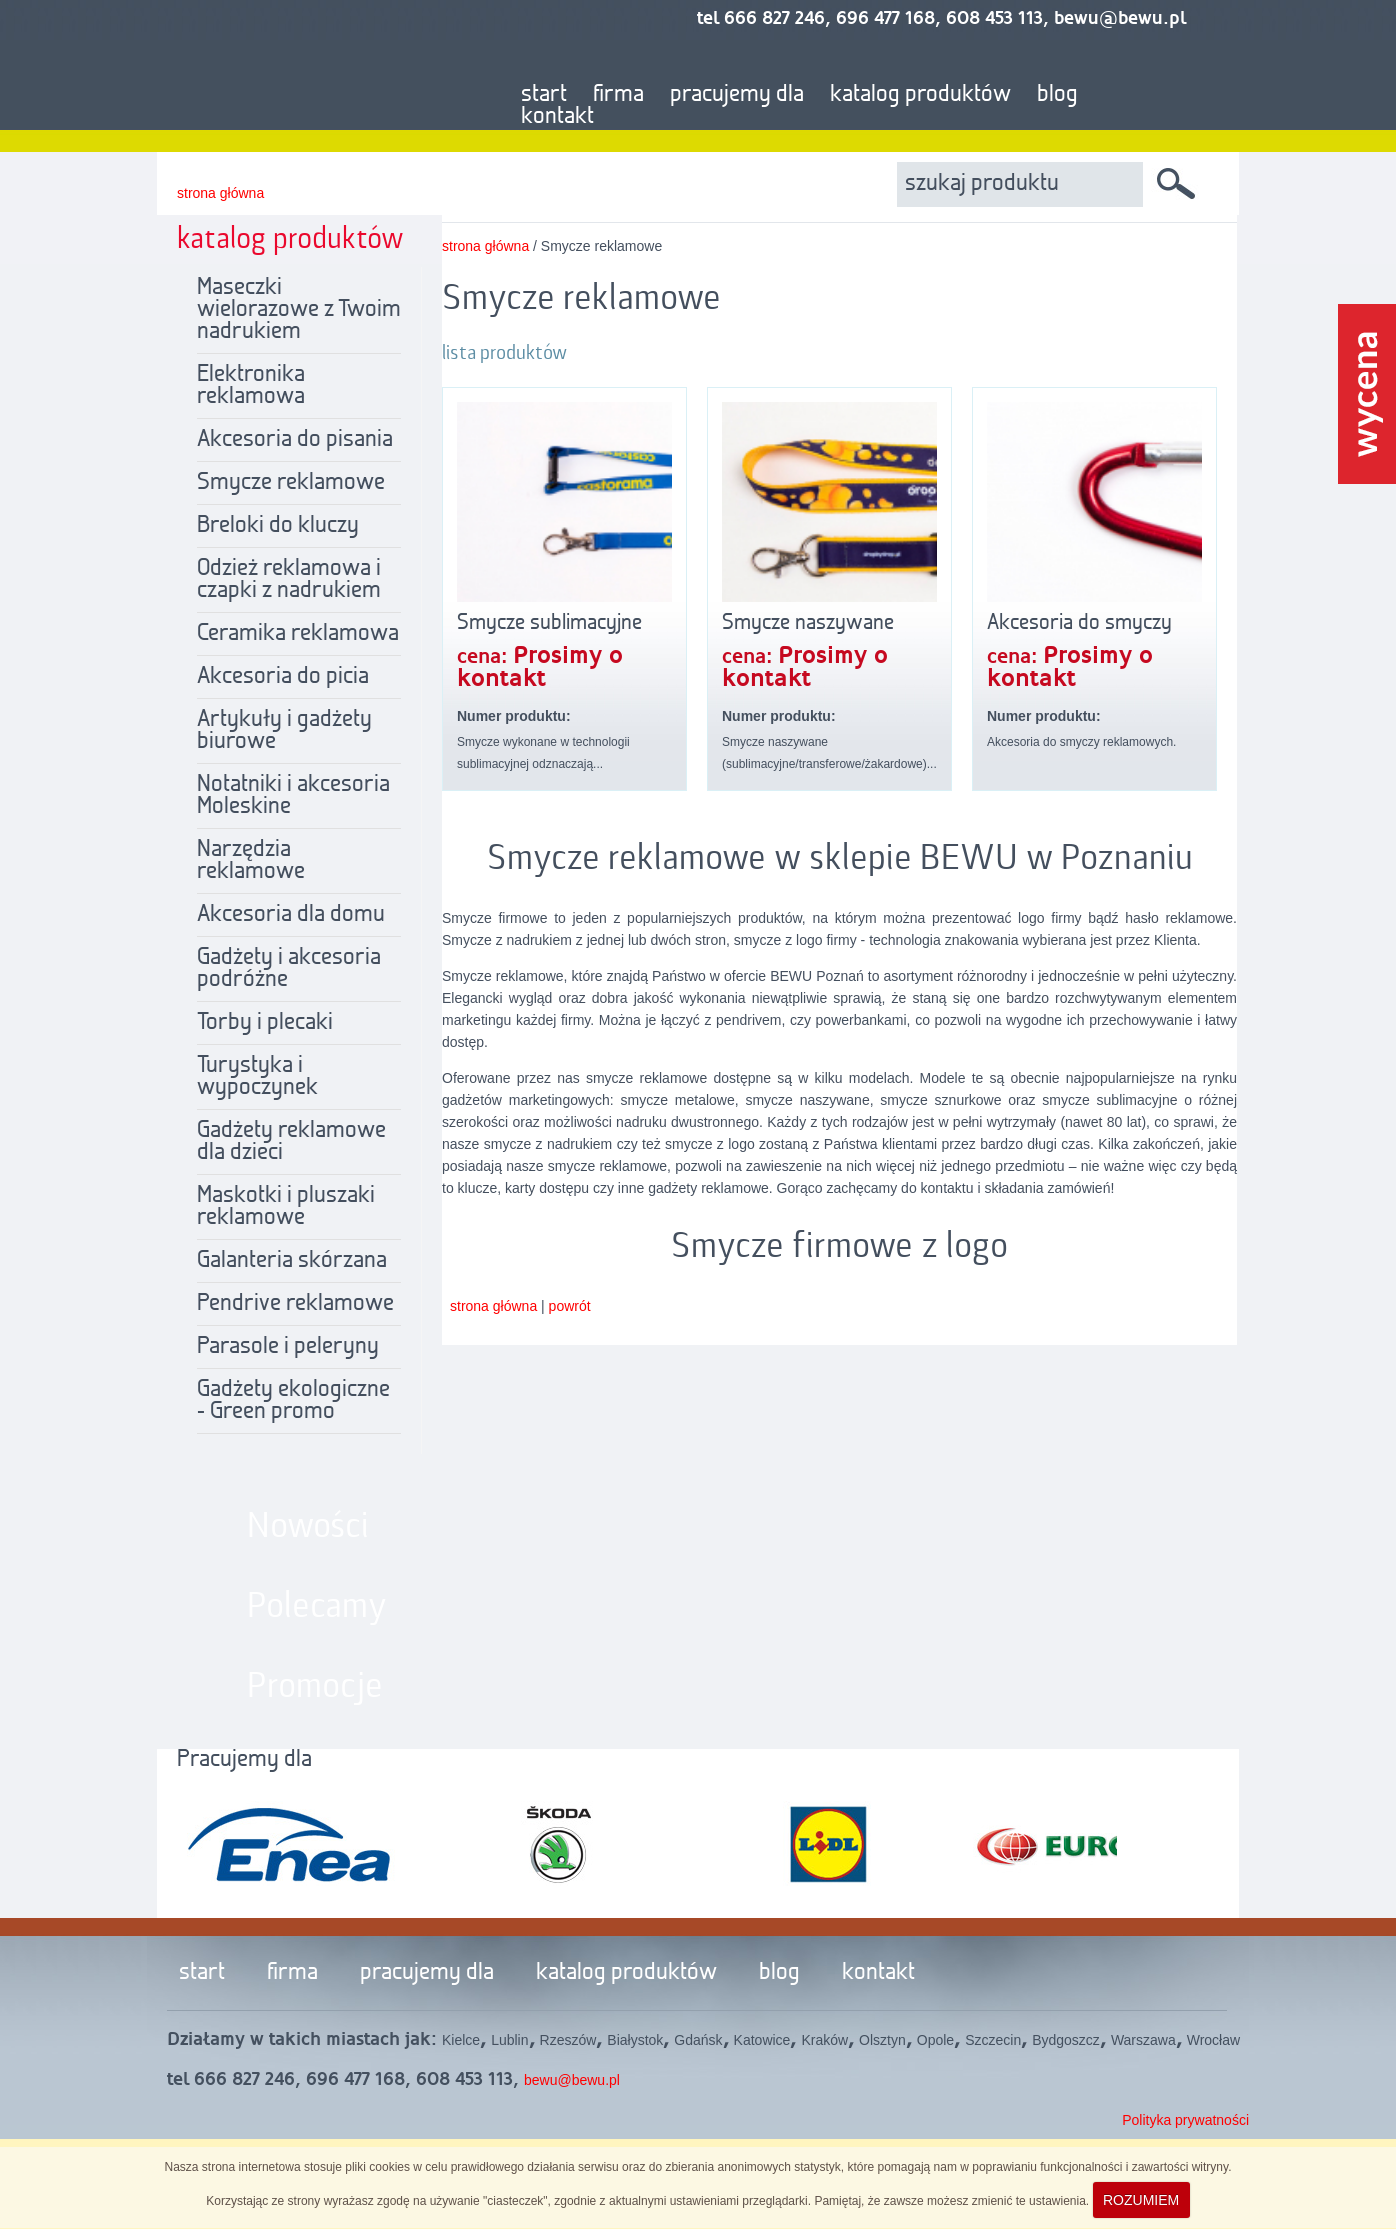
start (544, 95)
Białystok (635, 2040)
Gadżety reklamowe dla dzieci (291, 1142)
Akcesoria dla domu (291, 915)
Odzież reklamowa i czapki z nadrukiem (289, 580)
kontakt (557, 117)
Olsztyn (882, 2040)
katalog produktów (920, 95)
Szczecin (993, 2040)
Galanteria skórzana (292, 1261)
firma (618, 95)
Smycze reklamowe (291, 483)
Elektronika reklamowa (251, 386)
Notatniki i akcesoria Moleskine (293, 796)
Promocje (315, 1687)
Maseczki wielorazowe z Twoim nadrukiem (299, 310)
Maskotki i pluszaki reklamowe (286, 1207)
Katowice (762, 2040)
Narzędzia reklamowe (251, 861)
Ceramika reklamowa (298, 634)
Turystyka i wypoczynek (257, 1077)
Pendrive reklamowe (295, 1304)
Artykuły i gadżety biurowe (284, 731)
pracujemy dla (737, 95)
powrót (570, 1306)
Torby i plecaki (265, 1023)
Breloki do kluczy (278, 526)
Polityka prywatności (1185, 2120)
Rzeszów (568, 2040)
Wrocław (1213, 2040)
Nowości (308, 1527)
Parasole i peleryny (288, 1347)
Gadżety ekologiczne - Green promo (293, 1401)
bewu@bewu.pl (572, 2080)
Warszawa (1143, 2040)
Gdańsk (698, 2040)
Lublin (509, 2040)
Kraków (824, 2040)
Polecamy (317, 1607)
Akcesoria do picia (283, 677)
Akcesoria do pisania (295, 440)
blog (1057, 95)
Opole (935, 2040)
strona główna (220, 193)
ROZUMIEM (1141, 2200)
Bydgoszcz (1066, 2040)
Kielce (461, 2040)
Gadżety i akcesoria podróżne (289, 969)
